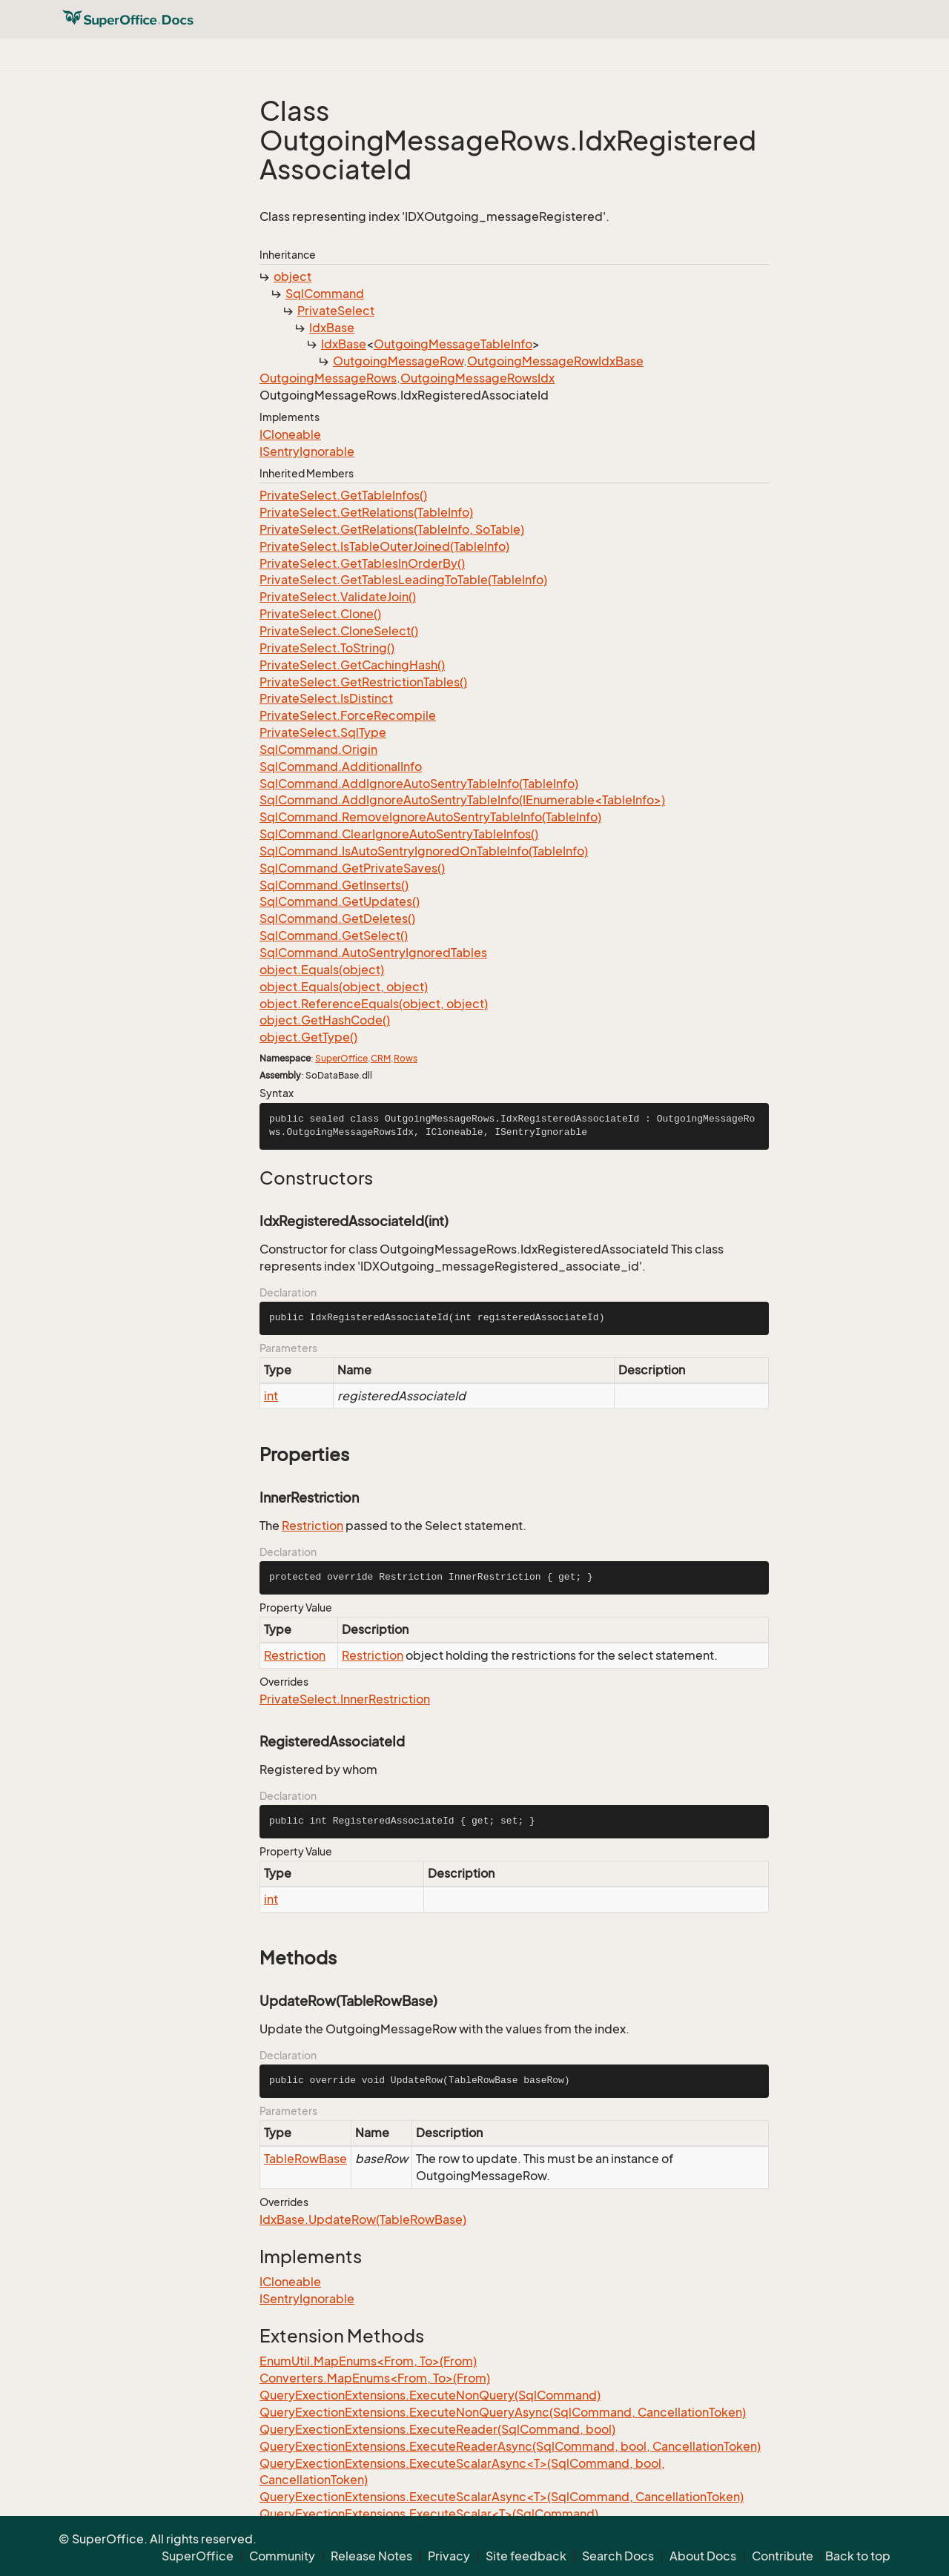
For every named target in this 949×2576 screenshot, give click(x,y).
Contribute (782, 2556)
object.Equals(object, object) (343, 986)
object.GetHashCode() (324, 1020)
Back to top (857, 2556)
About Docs (702, 2556)
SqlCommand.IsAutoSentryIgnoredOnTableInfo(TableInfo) (423, 851)
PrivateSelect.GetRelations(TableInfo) (366, 512)
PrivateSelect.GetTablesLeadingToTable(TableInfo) (403, 579)
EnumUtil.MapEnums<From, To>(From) (368, 2361)
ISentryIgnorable (306, 451)
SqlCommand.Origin (318, 749)
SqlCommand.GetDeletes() (337, 918)
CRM (381, 1058)
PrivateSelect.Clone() (320, 613)
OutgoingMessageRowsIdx (477, 378)
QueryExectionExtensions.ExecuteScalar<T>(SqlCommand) (428, 2513)
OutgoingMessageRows (328, 378)
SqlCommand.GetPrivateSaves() (352, 868)
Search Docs (618, 2556)
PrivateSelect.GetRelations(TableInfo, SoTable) (391, 529)
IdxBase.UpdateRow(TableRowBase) (362, 2219)
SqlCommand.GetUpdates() (339, 901)
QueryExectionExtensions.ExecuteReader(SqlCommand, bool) (437, 2429)
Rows (405, 1058)
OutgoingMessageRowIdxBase (555, 361)
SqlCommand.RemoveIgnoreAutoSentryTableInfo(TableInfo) (430, 816)
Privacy (449, 2556)
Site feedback (526, 2556)
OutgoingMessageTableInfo (453, 344)
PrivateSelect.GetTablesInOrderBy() (362, 563)
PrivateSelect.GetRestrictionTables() (363, 682)
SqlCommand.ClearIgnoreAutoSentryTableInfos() (398, 834)
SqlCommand (324, 293)
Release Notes (371, 2556)
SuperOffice (341, 1058)
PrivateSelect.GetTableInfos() (343, 495)
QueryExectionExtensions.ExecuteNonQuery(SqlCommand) (430, 2395)
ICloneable (290, 434)
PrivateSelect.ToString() (326, 647)
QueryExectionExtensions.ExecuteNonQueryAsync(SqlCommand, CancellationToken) (502, 2412)
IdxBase (331, 327)
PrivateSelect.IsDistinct (326, 698)
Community (282, 2556)
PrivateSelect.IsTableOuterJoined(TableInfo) (384, 546)
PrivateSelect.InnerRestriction (344, 1699)
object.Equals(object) (321, 969)
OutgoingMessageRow (398, 361)
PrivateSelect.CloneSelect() (338, 630)
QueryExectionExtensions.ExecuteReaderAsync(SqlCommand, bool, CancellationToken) (510, 2446)
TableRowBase (305, 2158)
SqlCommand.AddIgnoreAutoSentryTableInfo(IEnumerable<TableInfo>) (462, 799)
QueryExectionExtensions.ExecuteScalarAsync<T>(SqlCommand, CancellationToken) (501, 2496)
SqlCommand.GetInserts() (334, 885)
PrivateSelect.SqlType (322, 732)
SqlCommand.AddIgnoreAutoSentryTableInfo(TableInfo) (418, 783)
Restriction (312, 1525)
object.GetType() (308, 1037)
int (271, 1395)
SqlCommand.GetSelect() (333, 935)
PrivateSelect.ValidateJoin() (337, 596)
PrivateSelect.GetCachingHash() (352, 665)
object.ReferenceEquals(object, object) (373, 1003)
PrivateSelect (335, 310)
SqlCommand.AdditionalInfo (340, 766)
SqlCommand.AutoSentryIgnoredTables (373, 952)
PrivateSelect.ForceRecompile (347, 715)
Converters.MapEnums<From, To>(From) (374, 2378)
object (292, 276)
